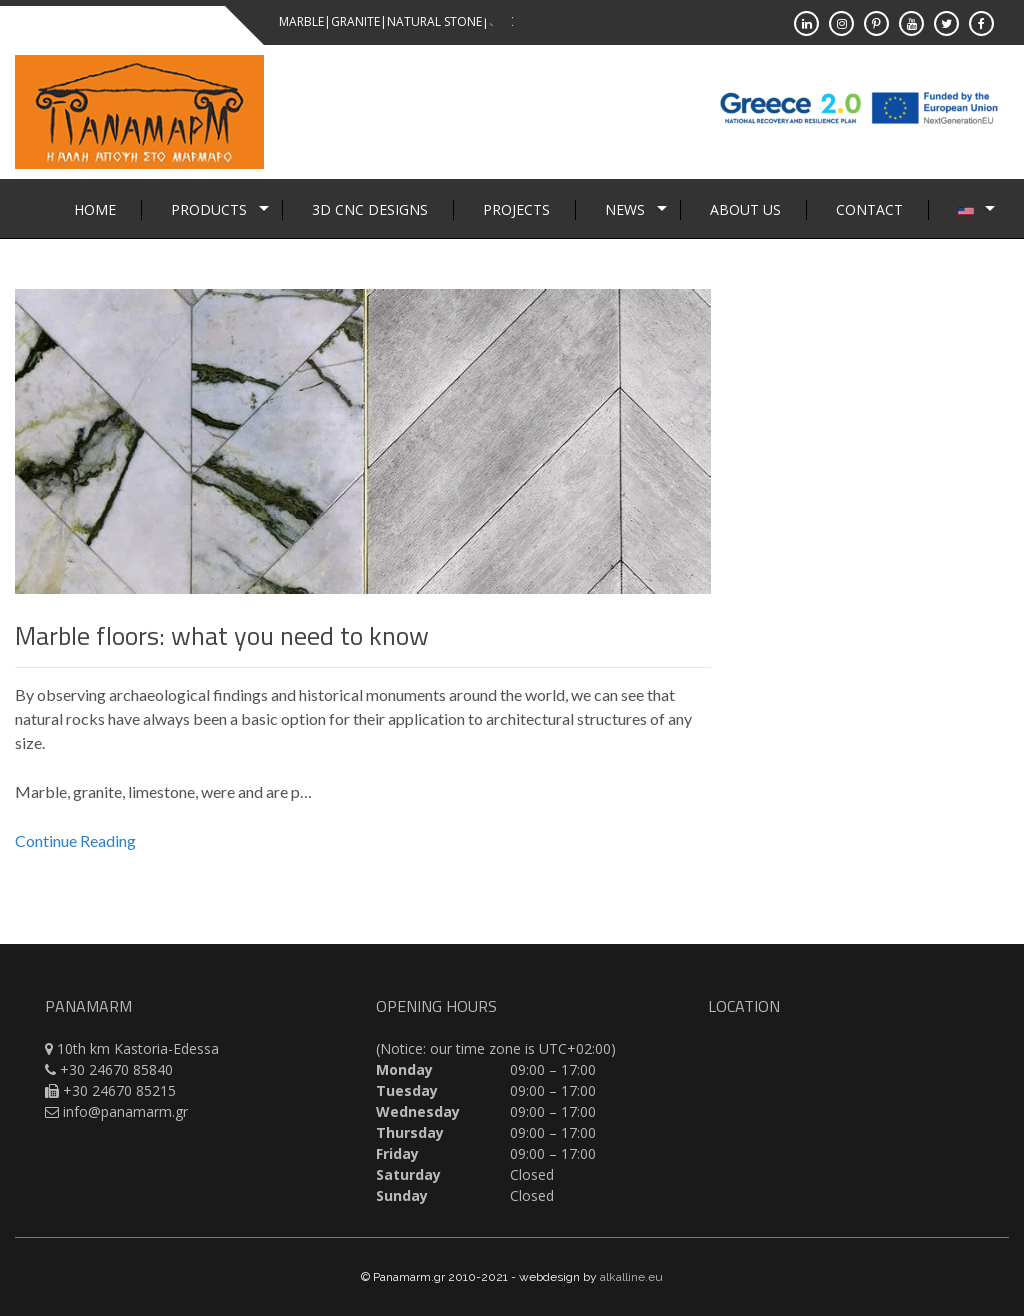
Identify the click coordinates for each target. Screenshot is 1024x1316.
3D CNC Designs (370, 209)
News (625, 209)
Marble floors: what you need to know (222, 635)
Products (209, 209)
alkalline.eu (631, 1277)
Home (95, 209)
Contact (869, 209)
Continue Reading (75, 840)
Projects (516, 209)
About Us (745, 209)
